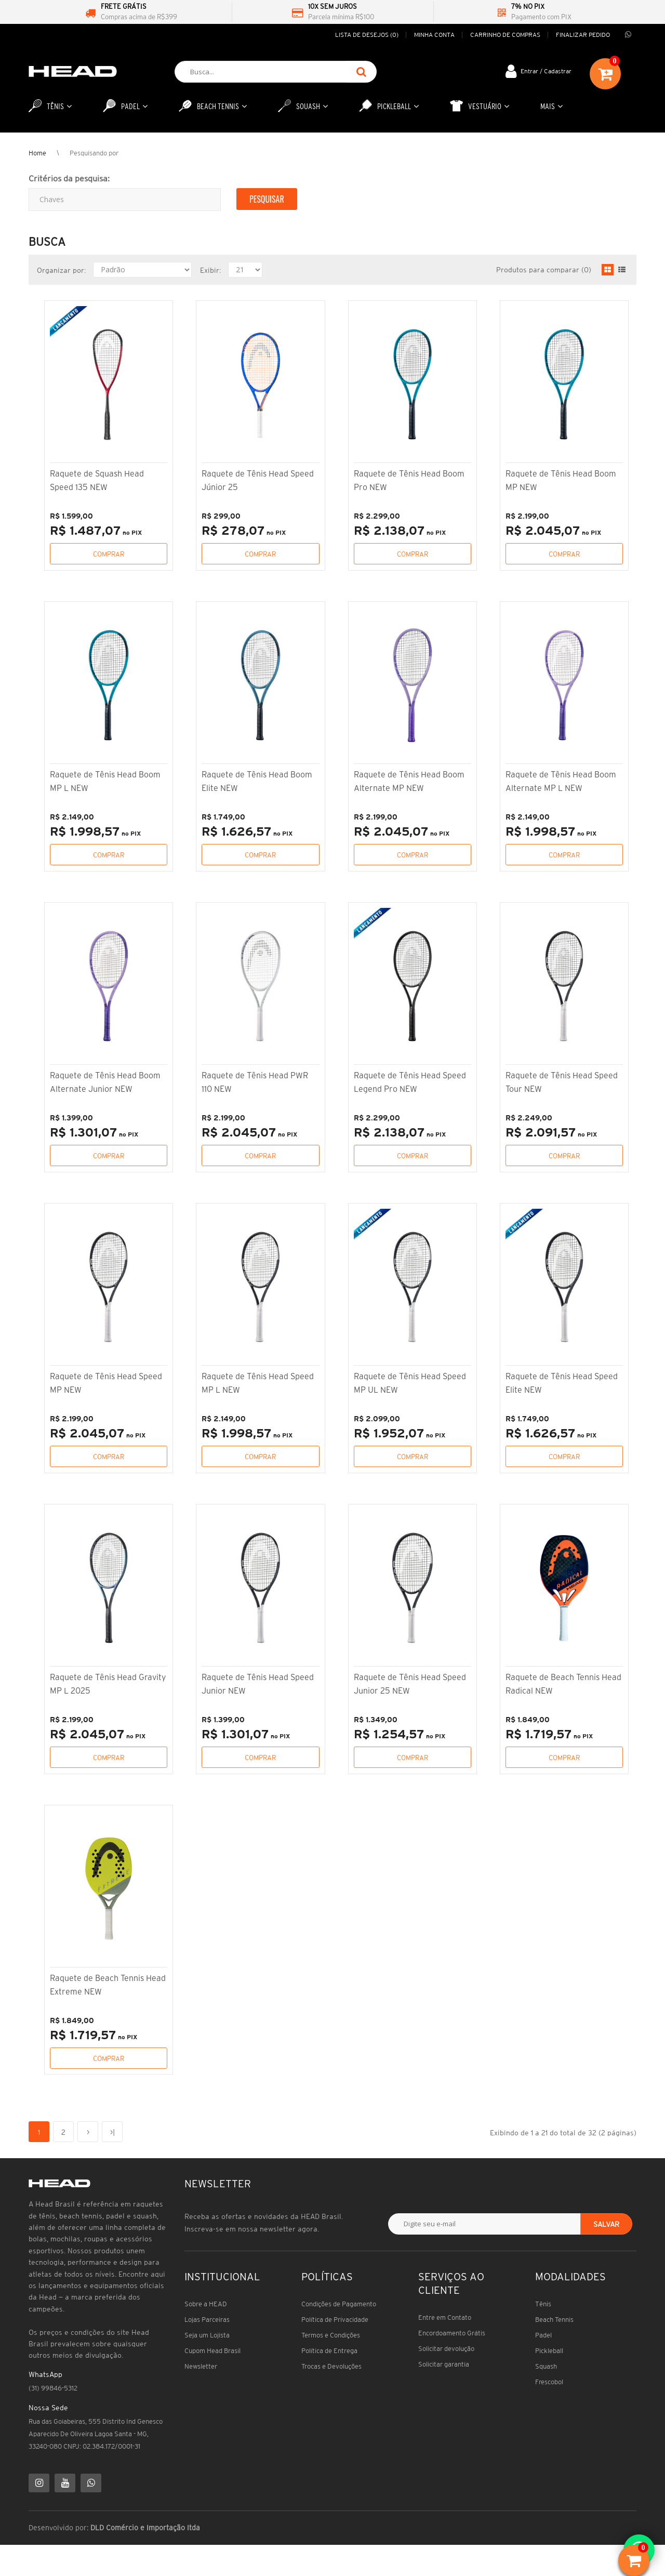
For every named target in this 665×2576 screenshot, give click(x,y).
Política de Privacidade (334, 2319)
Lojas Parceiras (207, 2319)
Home (37, 153)
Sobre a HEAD (205, 2304)
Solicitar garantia (443, 2364)
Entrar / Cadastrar (546, 71)
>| (112, 2132)
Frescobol (549, 2382)
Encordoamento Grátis (451, 2333)
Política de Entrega (329, 2351)
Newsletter (200, 2366)
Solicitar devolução (446, 2349)
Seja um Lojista (207, 2335)
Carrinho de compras (505, 34)
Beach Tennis (554, 2319)
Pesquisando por (94, 153)
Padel (543, 2335)
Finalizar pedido (583, 34)
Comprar (108, 554)
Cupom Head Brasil (212, 2351)
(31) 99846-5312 (53, 2388)
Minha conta (434, 34)
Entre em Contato (444, 2317)
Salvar (606, 2224)
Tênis (543, 2304)
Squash (546, 2366)
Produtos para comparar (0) (543, 270)
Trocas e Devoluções (331, 2366)
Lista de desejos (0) (366, 34)
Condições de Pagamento (338, 2304)
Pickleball (549, 2351)
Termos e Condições (330, 2335)
